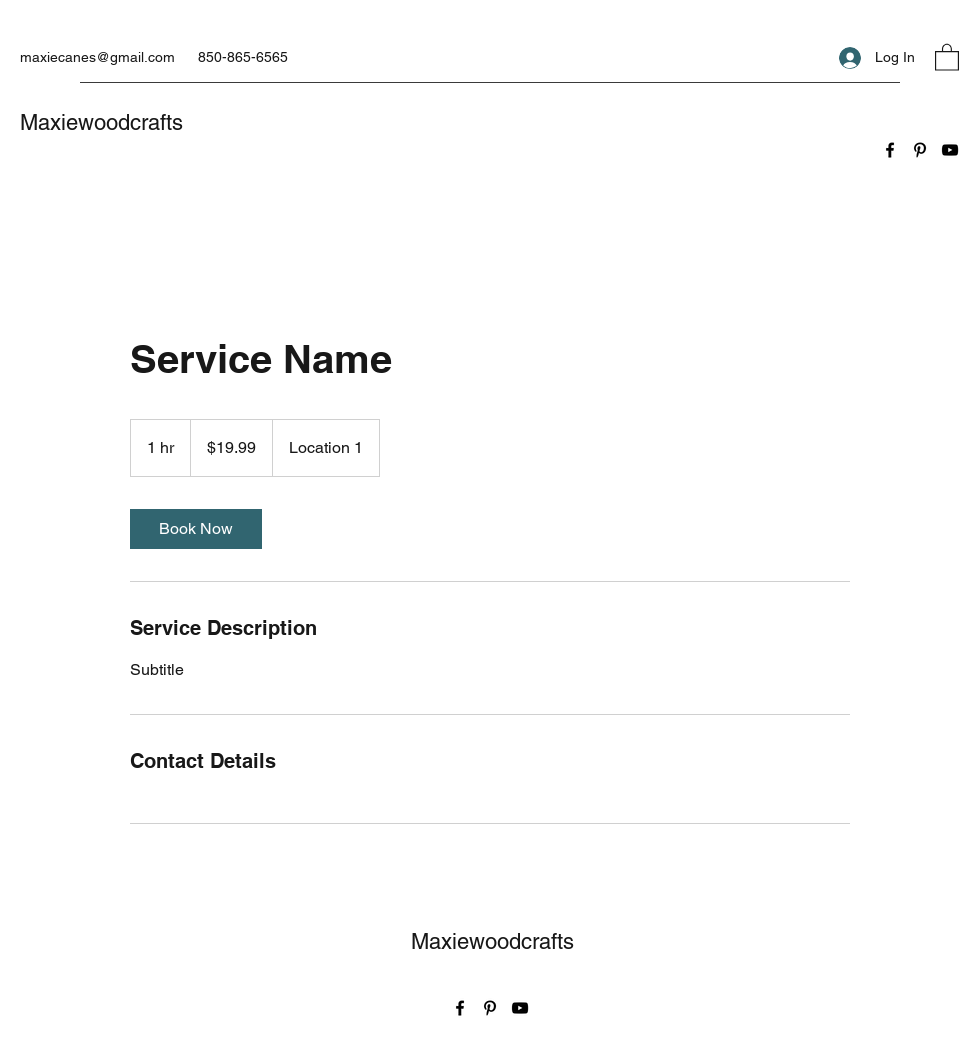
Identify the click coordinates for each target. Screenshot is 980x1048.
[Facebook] (890, 150)
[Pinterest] (920, 150)
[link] (196, 529)
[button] (947, 56)
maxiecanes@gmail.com (97, 57)
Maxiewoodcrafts (101, 122)
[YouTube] (950, 150)
